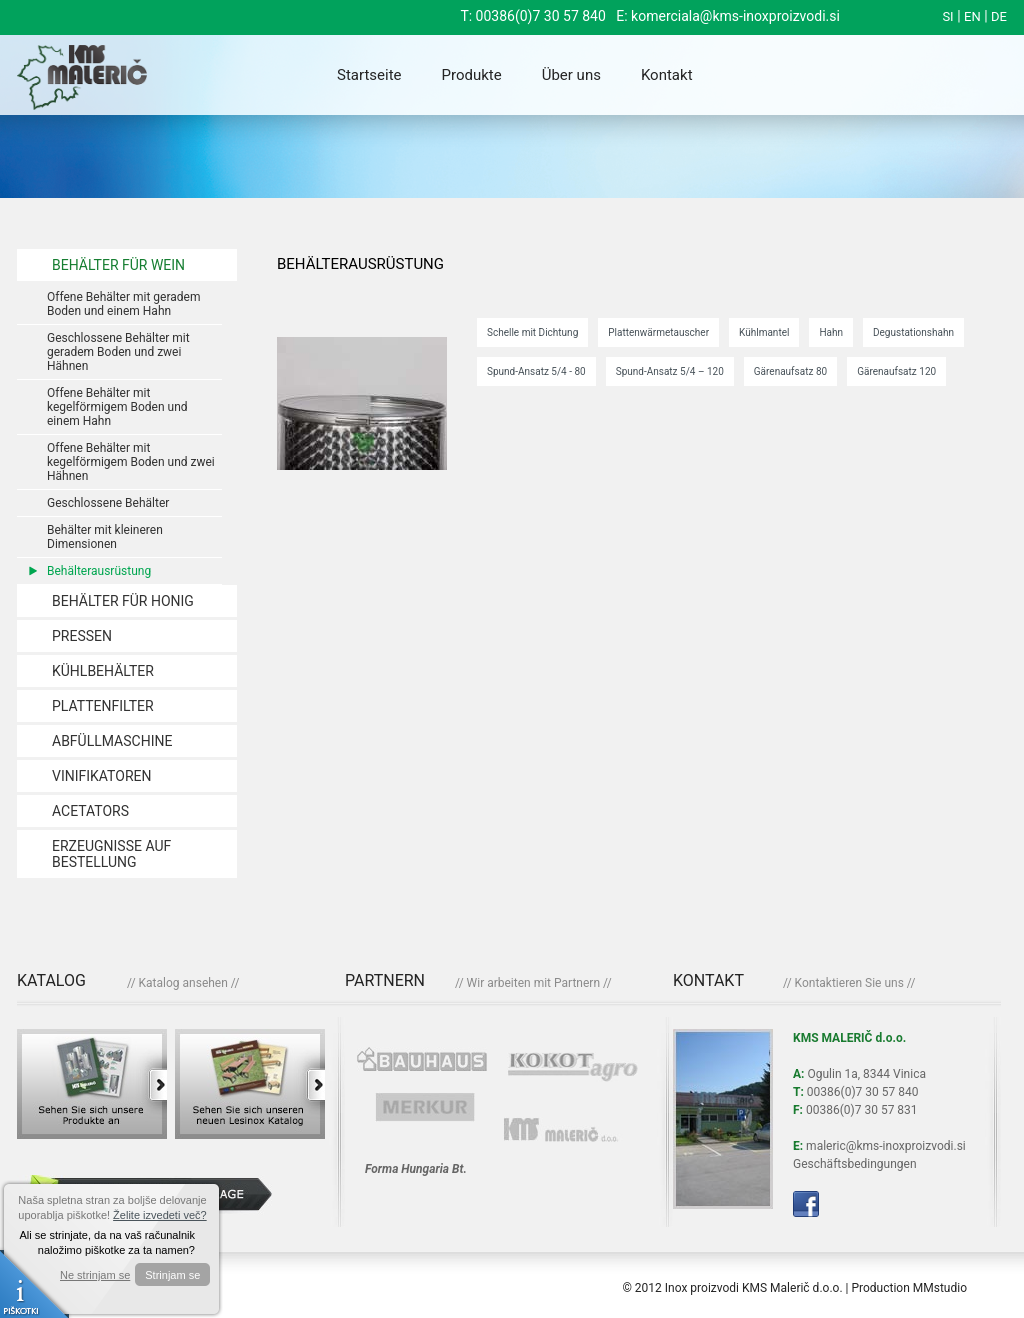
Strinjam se (172, 1275)
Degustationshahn (913, 332)
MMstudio (940, 1288)
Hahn (831, 332)
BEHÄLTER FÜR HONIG (123, 601)
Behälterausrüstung (99, 571)
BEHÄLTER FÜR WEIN (118, 265)
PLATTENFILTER (103, 706)
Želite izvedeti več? (160, 1215)
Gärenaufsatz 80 (790, 371)
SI (947, 16)
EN (972, 16)
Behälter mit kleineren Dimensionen (105, 537)
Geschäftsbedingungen (855, 1164)
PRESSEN (82, 636)
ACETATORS (90, 811)
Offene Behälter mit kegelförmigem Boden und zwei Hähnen (131, 462)
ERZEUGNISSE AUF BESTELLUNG (111, 854)
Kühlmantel (764, 332)
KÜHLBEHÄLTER (103, 671)
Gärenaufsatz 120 (896, 371)
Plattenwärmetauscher (658, 332)
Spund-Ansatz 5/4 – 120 (670, 371)
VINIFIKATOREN (101, 776)
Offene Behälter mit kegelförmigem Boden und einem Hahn (117, 407)
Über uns (571, 75)
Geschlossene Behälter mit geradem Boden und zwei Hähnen (118, 352)
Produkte (472, 75)
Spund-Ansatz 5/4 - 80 (536, 371)
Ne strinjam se (95, 1275)
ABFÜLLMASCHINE (112, 741)
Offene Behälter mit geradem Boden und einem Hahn (123, 304)
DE (999, 16)
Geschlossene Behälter (108, 503)
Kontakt (667, 75)
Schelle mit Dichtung (532, 332)
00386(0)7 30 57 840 (541, 16)
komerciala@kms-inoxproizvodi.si (735, 16)
